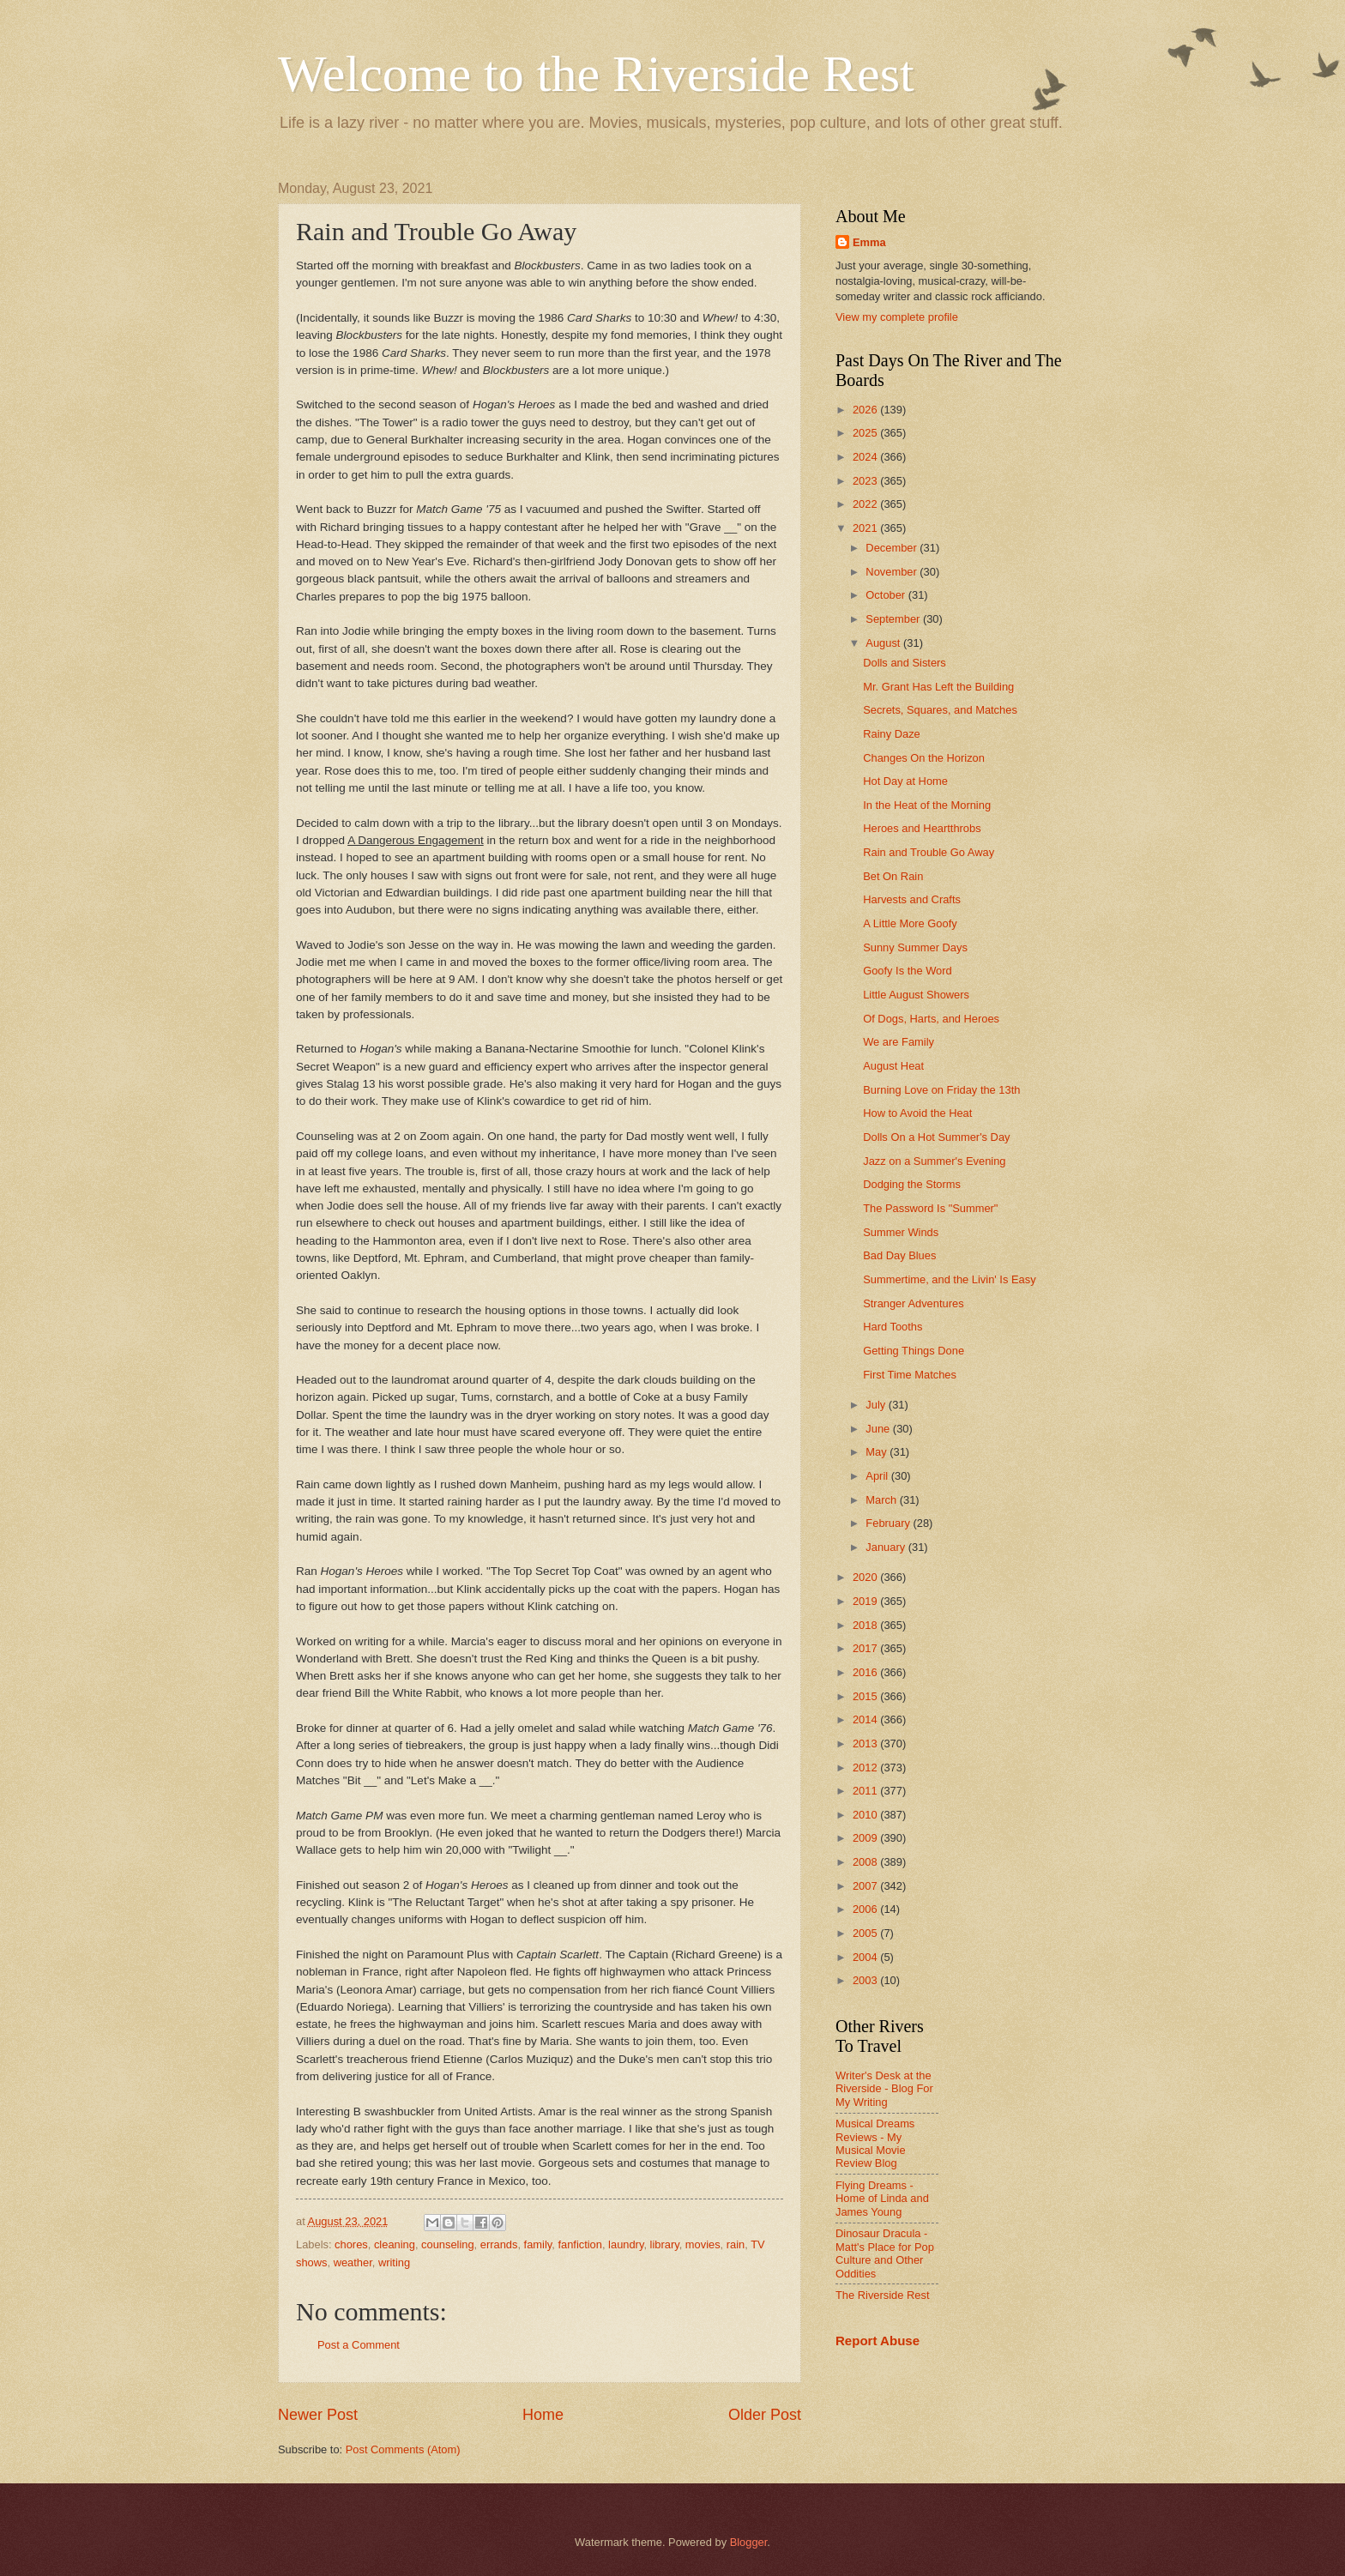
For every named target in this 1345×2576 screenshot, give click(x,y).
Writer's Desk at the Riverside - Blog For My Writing (884, 2088)
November (893, 571)
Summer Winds (900, 1232)
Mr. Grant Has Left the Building (938, 686)
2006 (866, 1909)
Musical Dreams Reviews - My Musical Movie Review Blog (874, 2143)
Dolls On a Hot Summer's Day (936, 1137)
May (878, 1451)
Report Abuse (877, 2340)
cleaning (394, 2244)
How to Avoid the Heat (917, 1113)
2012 (866, 1767)
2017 (866, 1648)
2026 (866, 409)
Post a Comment (358, 2344)
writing (394, 2262)
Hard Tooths (892, 1326)
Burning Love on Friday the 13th (941, 1089)
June (879, 1428)
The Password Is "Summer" (930, 1208)
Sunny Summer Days (915, 947)
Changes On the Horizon (924, 757)
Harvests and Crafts (912, 899)
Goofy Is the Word (907, 970)
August (884, 642)
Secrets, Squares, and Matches (940, 709)
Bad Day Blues (899, 1255)
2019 (866, 1601)
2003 (866, 1980)
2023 (866, 480)
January (887, 1547)
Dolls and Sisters (904, 662)
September (894, 618)
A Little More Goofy (910, 923)
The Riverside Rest (882, 2295)
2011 (866, 1790)
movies (703, 2244)
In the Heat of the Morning (927, 805)
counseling (447, 2244)
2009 (866, 1837)
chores (351, 2244)
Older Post (764, 2414)
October (887, 594)
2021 (866, 528)
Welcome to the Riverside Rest (596, 73)
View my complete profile (896, 317)
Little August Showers (916, 994)
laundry (625, 2244)
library (664, 2244)
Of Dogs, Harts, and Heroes (931, 1018)
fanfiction (580, 2244)
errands (499, 2244)
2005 (866, 1933)
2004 (866, 1957)
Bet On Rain (893, 876)
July (877, 1404)
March (882, 1499)
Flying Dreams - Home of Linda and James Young (882, 2198)
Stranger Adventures (913, 1303)
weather (353, 2262)
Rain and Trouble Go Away (928, 852)
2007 (866, 1885)
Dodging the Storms (912, 1184)
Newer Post (318, 2414)
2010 (866, 1814)
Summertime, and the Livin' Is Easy (949, 1279)
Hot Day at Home (905, 781)
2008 (866, 1861)
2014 (866, 1719)
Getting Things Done (913, 1350)
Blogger (749, 2542)
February (889, 1523)
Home (543, 2414)
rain (736, 2244)
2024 (866, 456)
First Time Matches (909, 1374)
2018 (866, 1625)
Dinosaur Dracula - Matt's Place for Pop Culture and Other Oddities (884, 2253)
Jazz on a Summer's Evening (934, 1161)
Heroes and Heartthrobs (921, 828)
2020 (866, 1577)
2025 (866, 432)
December (893, 547)
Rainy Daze (891, 733)
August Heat (893, 1065)
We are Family (898, 1041)
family (538, 2244)
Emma (869, 242)
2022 (866, 504)
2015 (866, 1696)
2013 (866, 1743)
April (878, 1475)
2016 (866, 1672)
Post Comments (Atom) (403, 2449)
